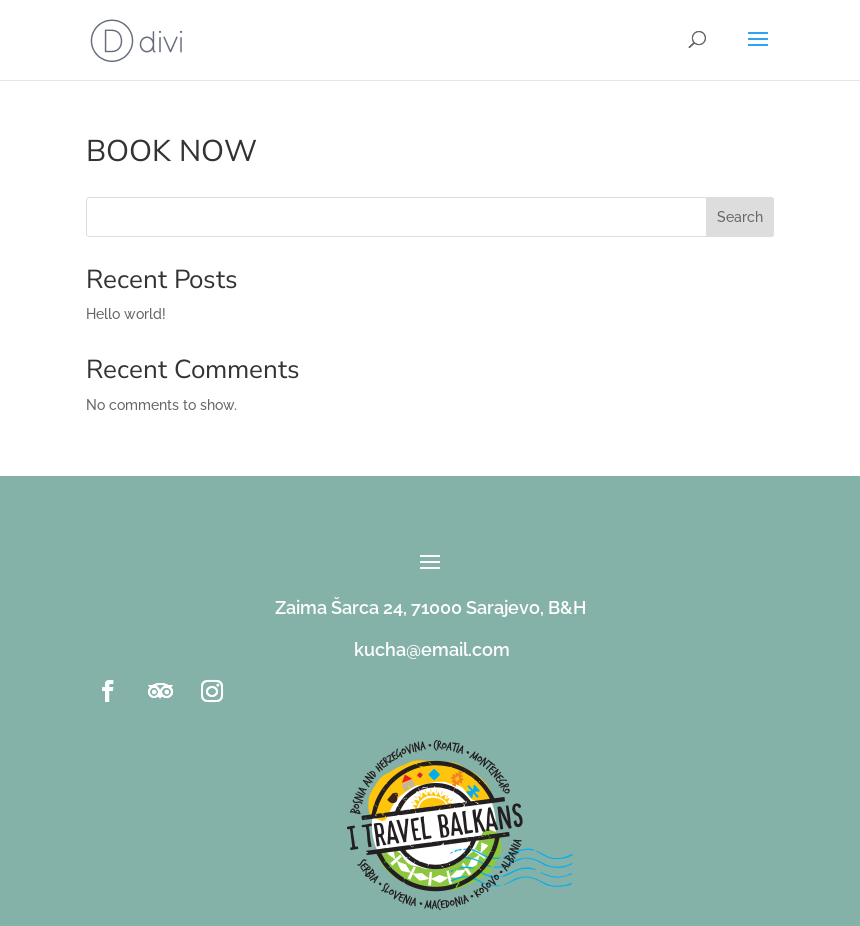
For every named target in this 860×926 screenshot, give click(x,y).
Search (740, 217)
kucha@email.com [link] (432, 649)
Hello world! (126, 314)
